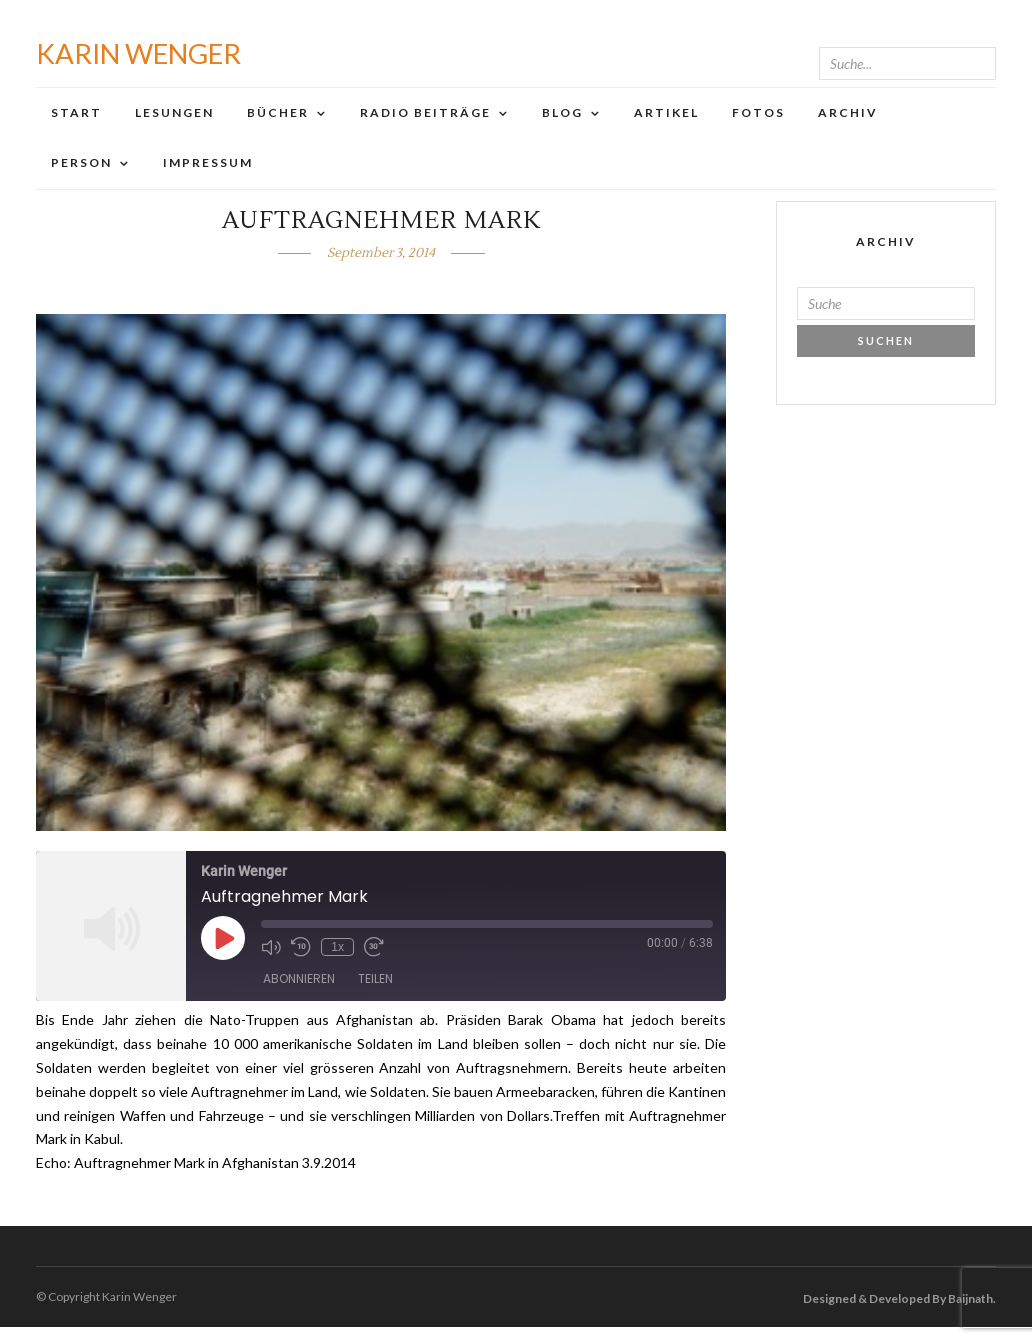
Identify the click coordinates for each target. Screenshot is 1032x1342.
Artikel (666, 119)
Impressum (208, 169)
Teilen (375, 993)
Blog (562, 119)
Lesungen (174, 119)
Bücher (278, 119)
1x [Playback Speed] (337, 962)
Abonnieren (299, 993)
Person (81, 169)
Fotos (758, 119)
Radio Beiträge (425, 119)
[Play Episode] (223, 953)
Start (76, 119)
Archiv (848, 119)
